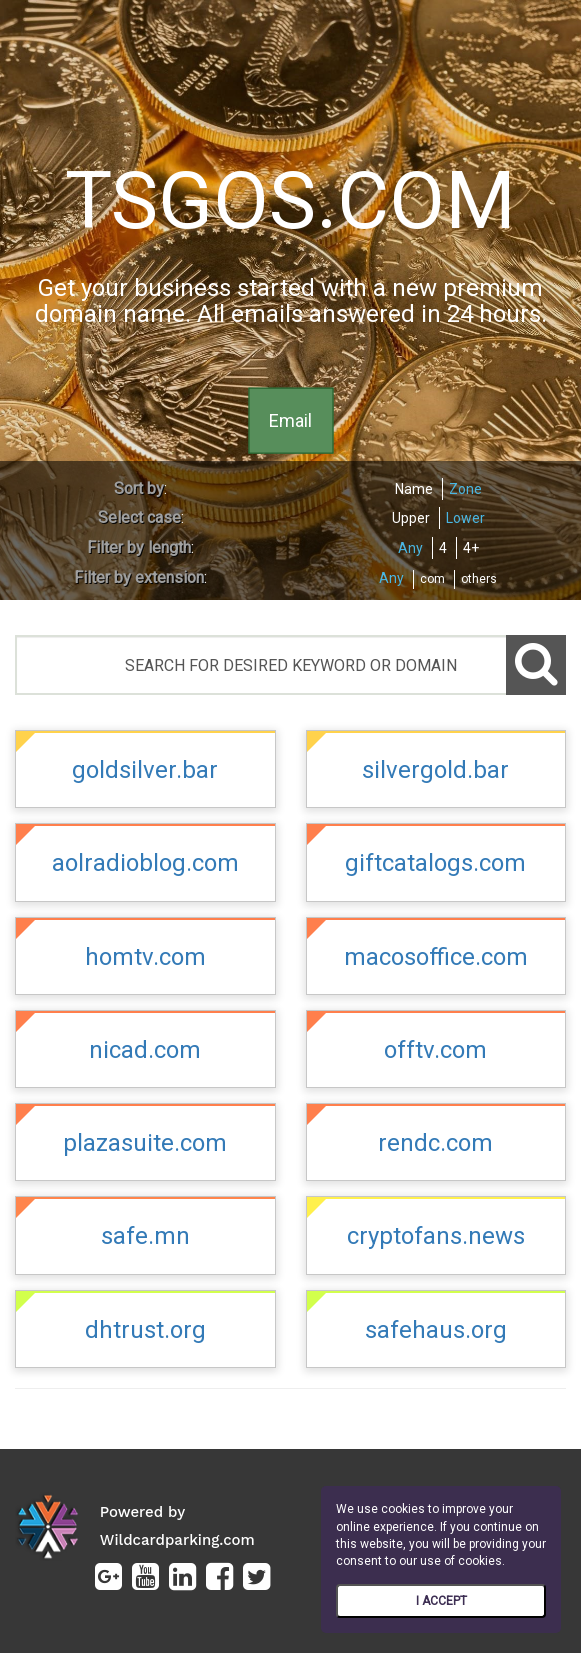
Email (290, 419)
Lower (465, 518)
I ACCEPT (441, 1601)
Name (414, 489)
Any (410, 548)
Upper (411, 518)
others (479, 579)
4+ (471, 548)
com (432, 579)
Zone (465, 489)
